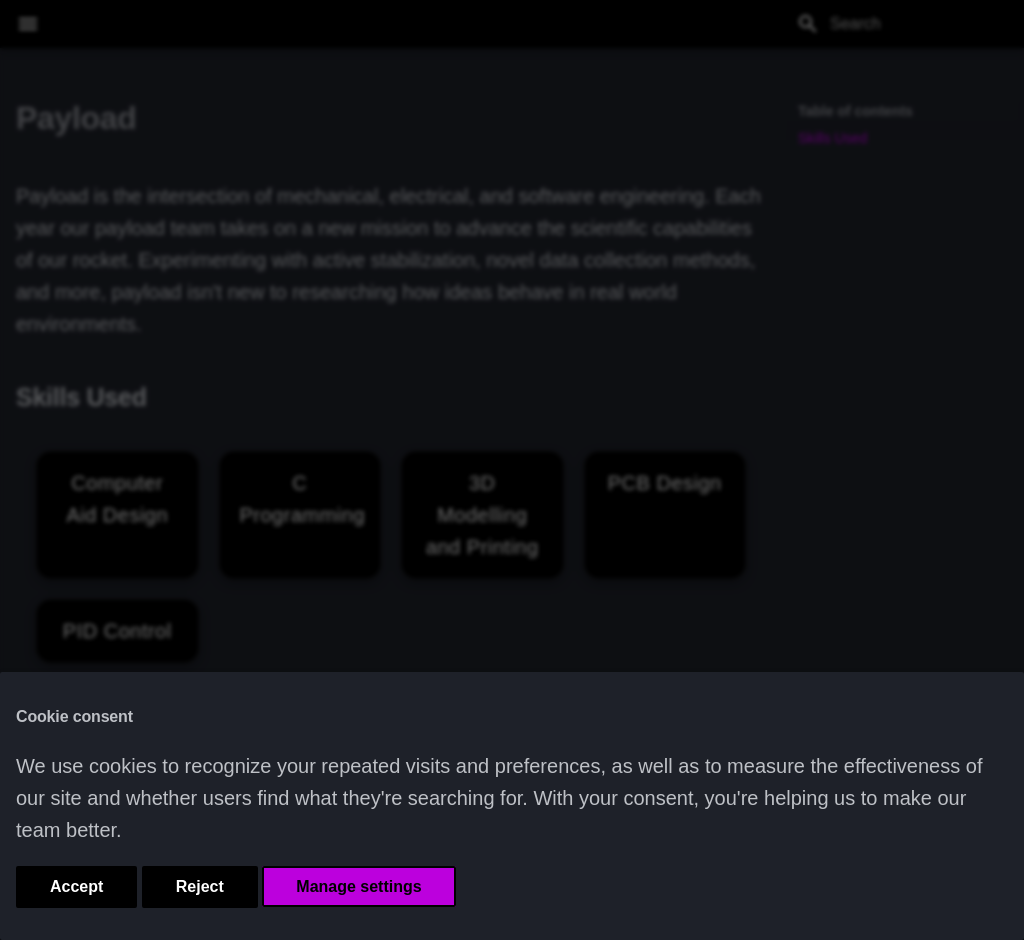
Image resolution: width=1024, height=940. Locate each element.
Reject (200, 886)
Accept (76, 886)
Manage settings (358, 886)
